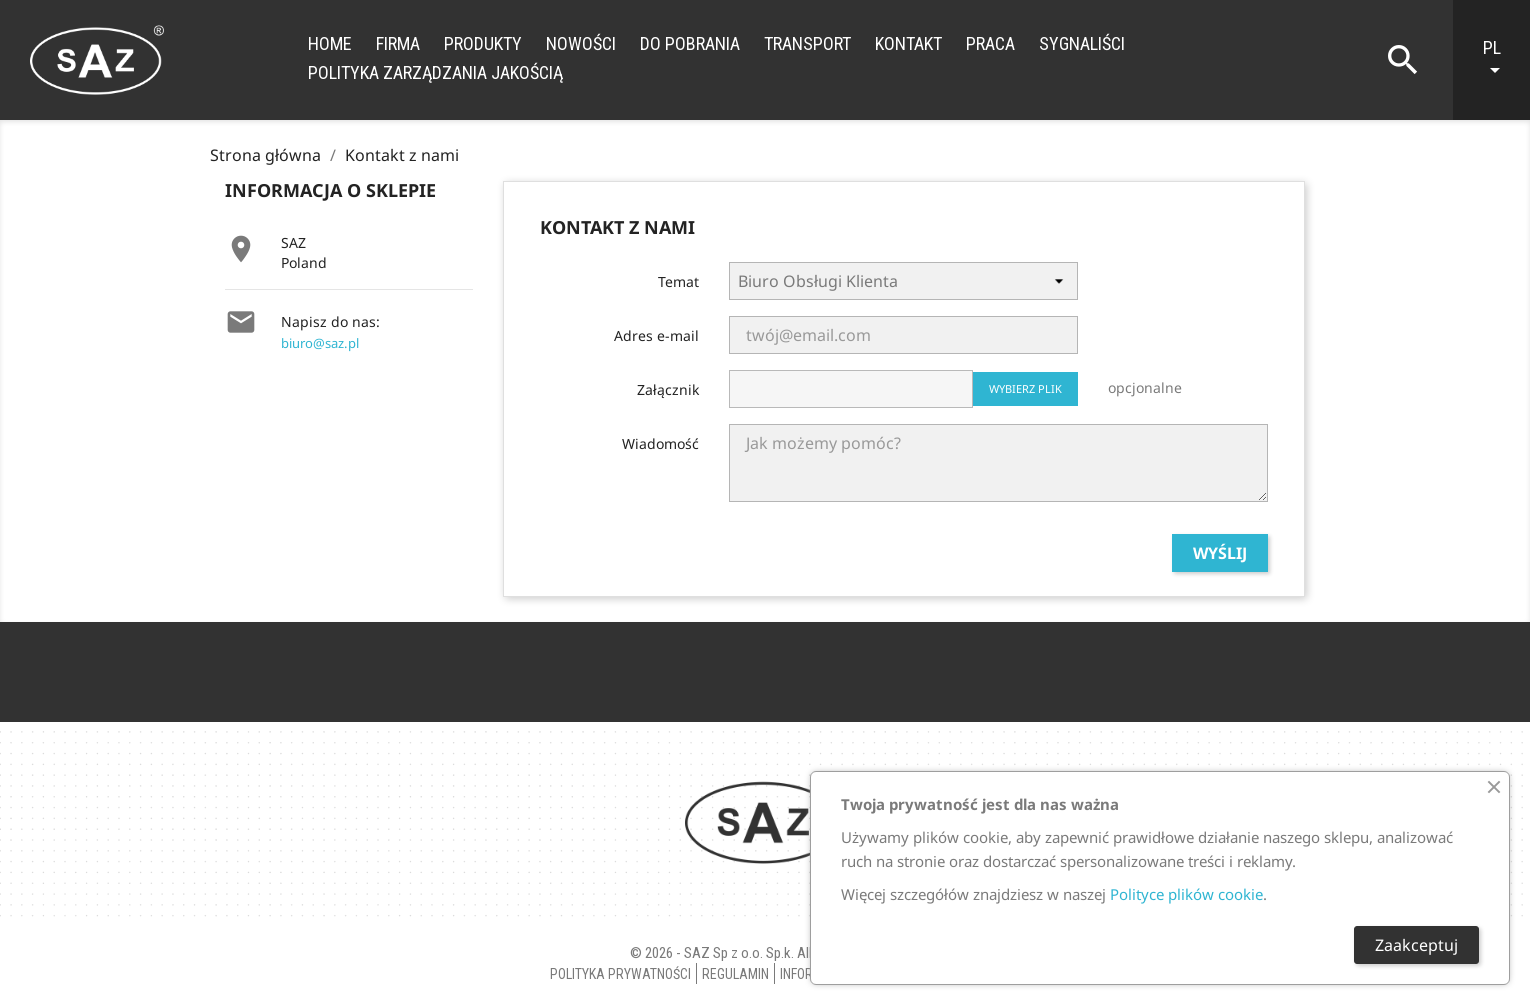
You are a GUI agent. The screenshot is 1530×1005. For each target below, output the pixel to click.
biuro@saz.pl (320, 343)
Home (330, 43)
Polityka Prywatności (620, 974)
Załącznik (668, 389)
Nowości (581, 43)
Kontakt (908, 43)
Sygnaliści (1082, 43)
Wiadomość (660, 443)
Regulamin (735, 974)
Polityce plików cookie (1186, 894)
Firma (398, 43)
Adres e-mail (656, 335)
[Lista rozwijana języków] (1501, 60)
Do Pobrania (690, 43)
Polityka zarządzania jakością (435, 72)
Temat (678, 281)
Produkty (483, 43)
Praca (990, 43)
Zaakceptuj (1416, 945)
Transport (807, 43)
